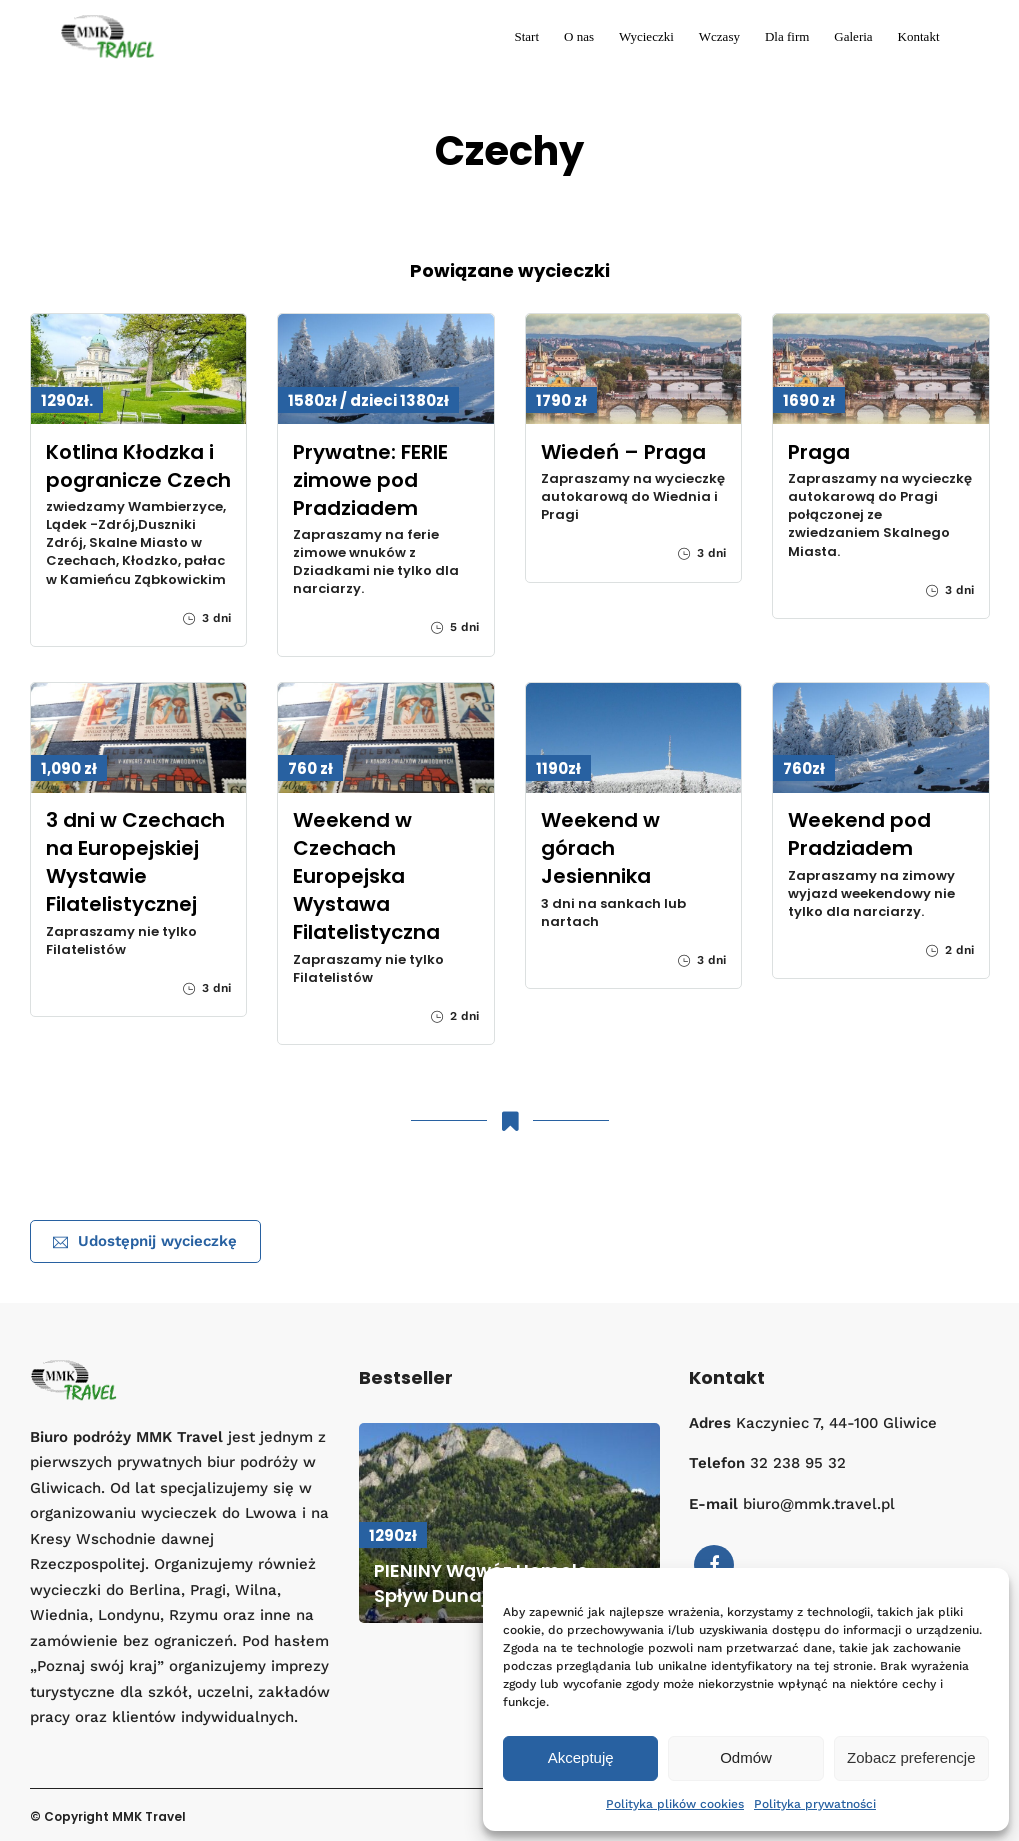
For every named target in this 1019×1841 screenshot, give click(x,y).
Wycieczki (646, 36)
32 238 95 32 (798, 1463)
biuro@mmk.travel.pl (819, 1504)
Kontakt (919, 36)
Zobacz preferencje (911, 1757)
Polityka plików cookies (675, 1804)
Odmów (746, 1757)
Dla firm (787, 36)
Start (526, 36)
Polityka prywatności (815, 1804)
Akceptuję (581, 1757)
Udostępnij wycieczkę (145, 1241)
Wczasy (719, 36)
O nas (579, 36)
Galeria (853, 36)
